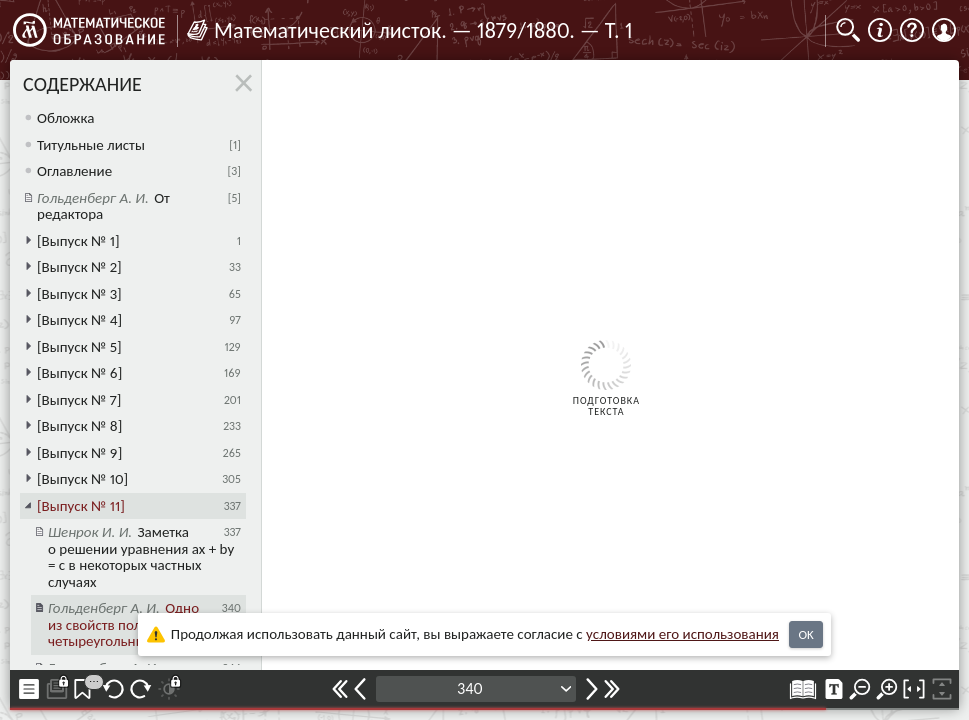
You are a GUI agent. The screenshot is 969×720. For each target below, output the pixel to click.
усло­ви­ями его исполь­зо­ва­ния (682, 634)
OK (805, 634)
